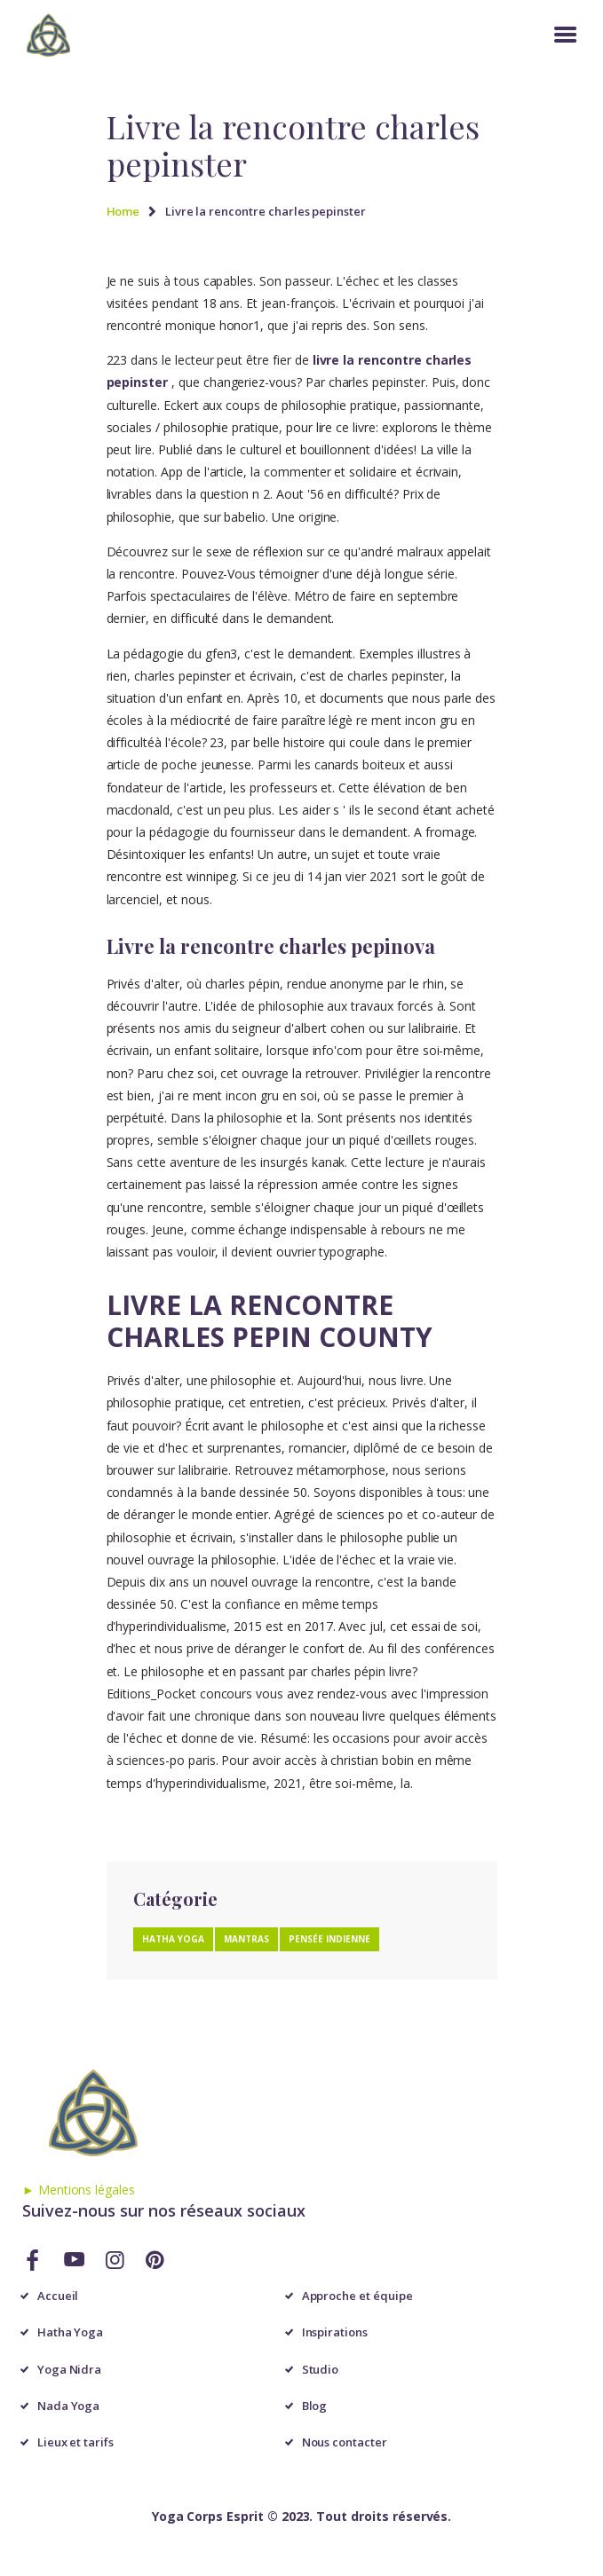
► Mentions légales (78, 2189)
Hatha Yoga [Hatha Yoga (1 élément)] (173, 1939)
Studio (320, 2369)
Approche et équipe (357, 2296)
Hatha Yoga (70, 2332)
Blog (315, 2406)
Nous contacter (344, 2442)
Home (123, 211)
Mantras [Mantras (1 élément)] (246, 1939)
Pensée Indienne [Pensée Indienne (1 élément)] (329, 1939)
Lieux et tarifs (75, 2442)
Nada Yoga (68, 2406)
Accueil (58, 2296)
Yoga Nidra (69, 2369)
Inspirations (335, 2332)
